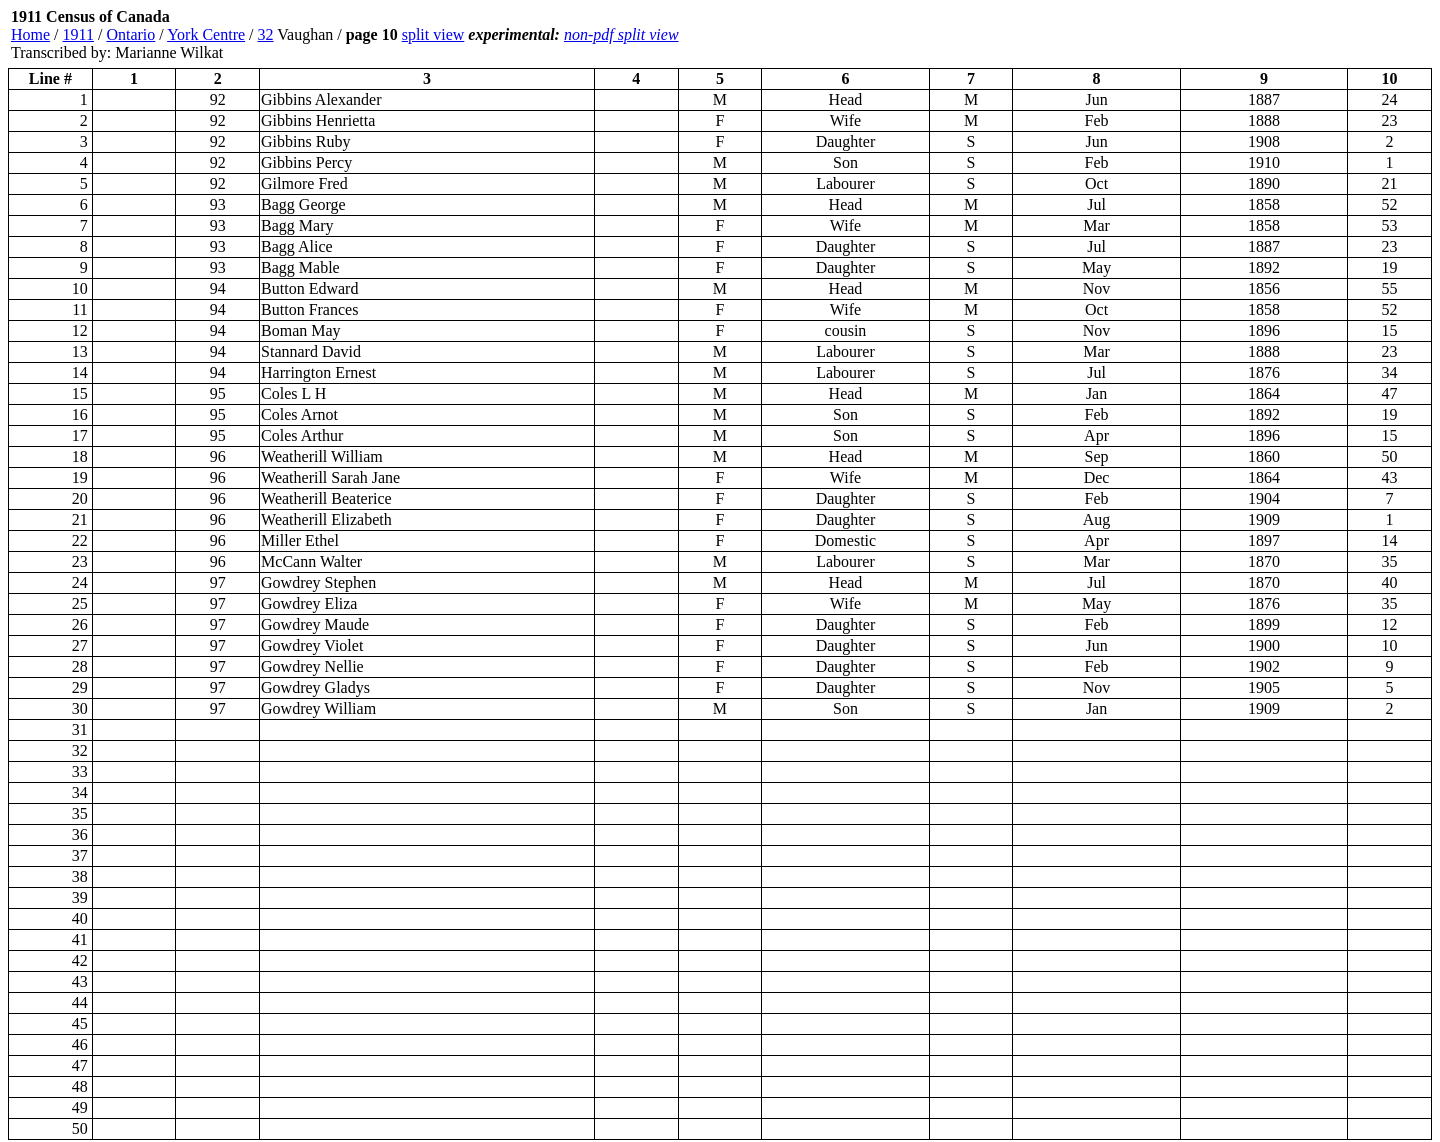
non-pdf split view (621, 34)
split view (433, 34)
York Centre (206, 34)
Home (30, 34)
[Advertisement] (1312, 35)
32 (266, 34)
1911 (78, 34)
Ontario (130, 34)
